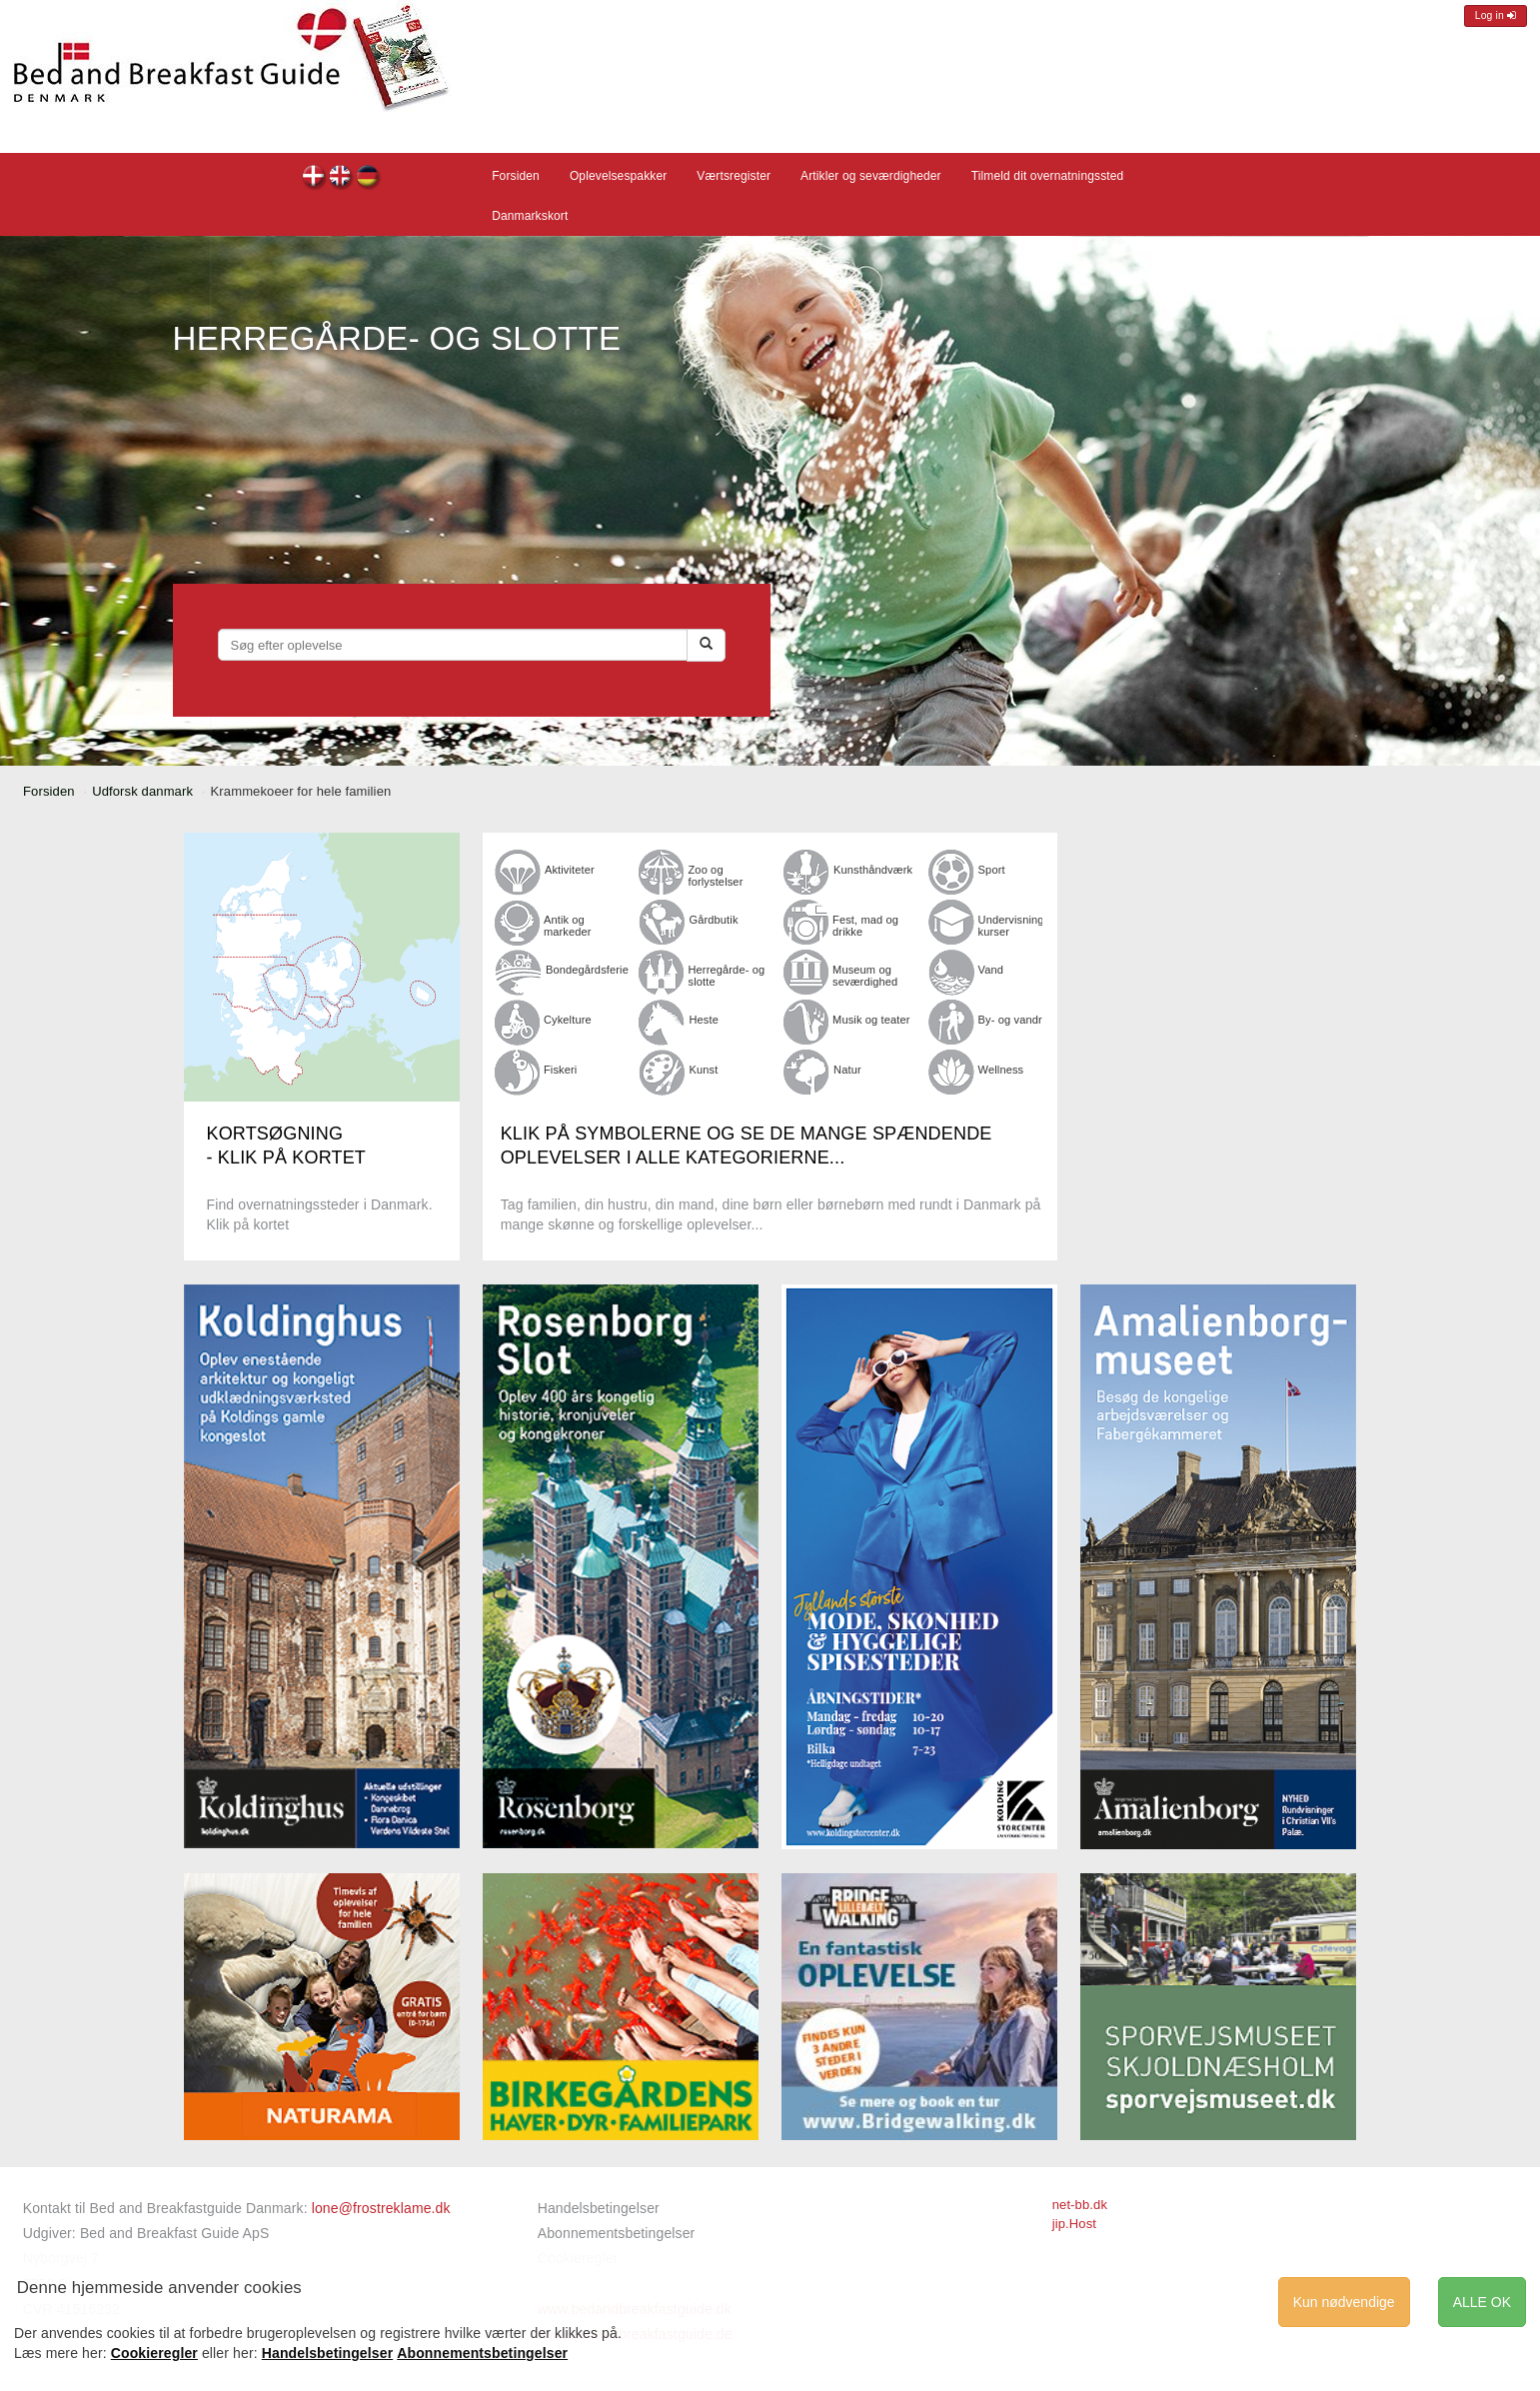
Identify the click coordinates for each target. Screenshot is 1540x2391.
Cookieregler (154, 2353)
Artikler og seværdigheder (870, 176)
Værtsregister (733, 176)
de (368, 178)
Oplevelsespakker (618, 176)
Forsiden (516, 176)
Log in (1495, 15)
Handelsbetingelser (599, 2208)
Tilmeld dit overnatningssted (1047, 176)
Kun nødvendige (1344, 2302)
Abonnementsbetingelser (617, 2233)
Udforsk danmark (142, 791)
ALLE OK (1482, 2302)
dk (314, 178)
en (341, 178)
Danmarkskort (530, 216)
